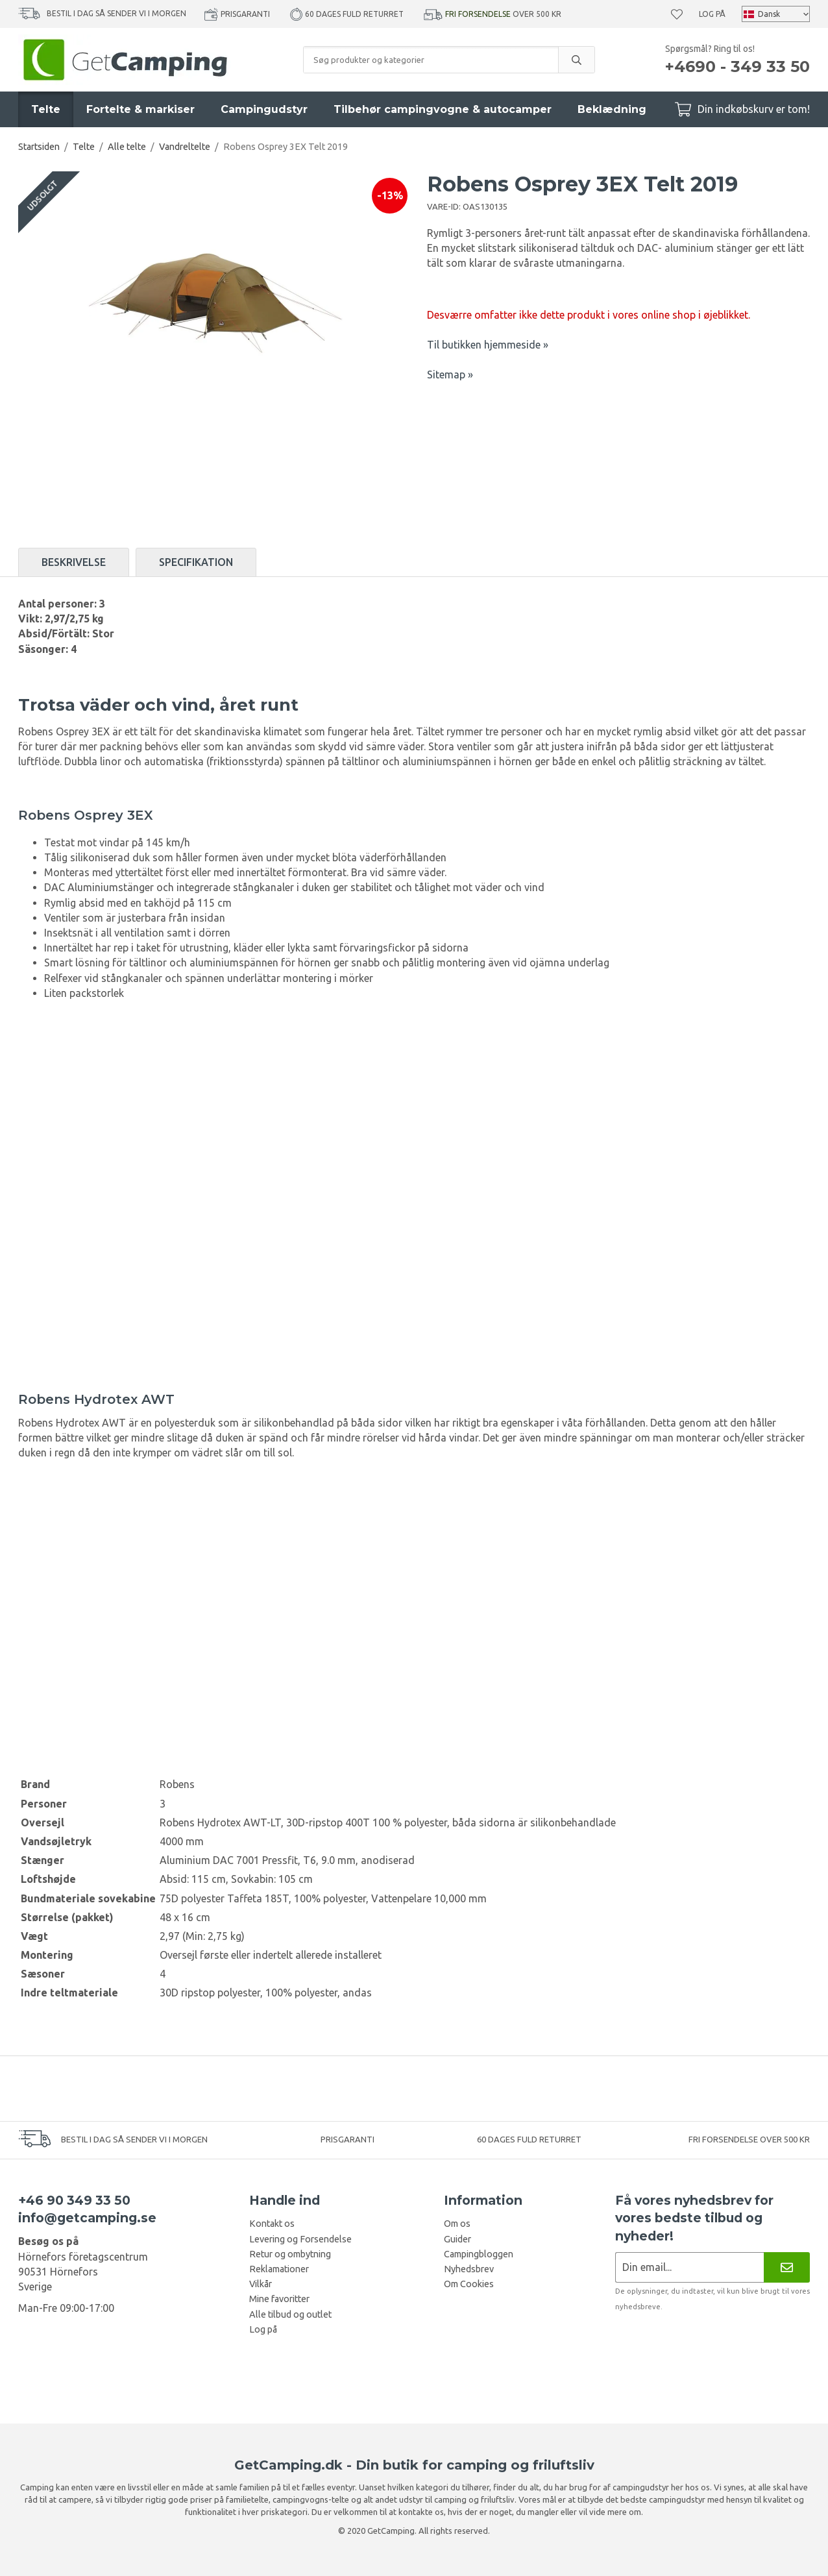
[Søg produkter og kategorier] (431, 60)
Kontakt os (272, 2223)
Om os (457, 2223)
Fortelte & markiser (140, 109)
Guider (457, 2239)
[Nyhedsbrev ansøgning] (689, 2267)
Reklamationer (279, 2269)
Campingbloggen (478, 2254)
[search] (576, 60)
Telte (45, 109)
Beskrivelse (74, 562)
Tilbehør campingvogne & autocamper (443, 109)
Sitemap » (450, 374)
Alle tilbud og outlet (290, 2314)
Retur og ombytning (290, 2254)
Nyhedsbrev (469, 2269)
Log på (712, 14)
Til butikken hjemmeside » (487, 344)
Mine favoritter (279, 2299)
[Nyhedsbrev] (787, 2267)
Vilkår (260, 2284)
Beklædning (612, 109)
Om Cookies (469, 2284)
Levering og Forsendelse (300, 2239)
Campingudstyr (264, 109)
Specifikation (196, 562)
